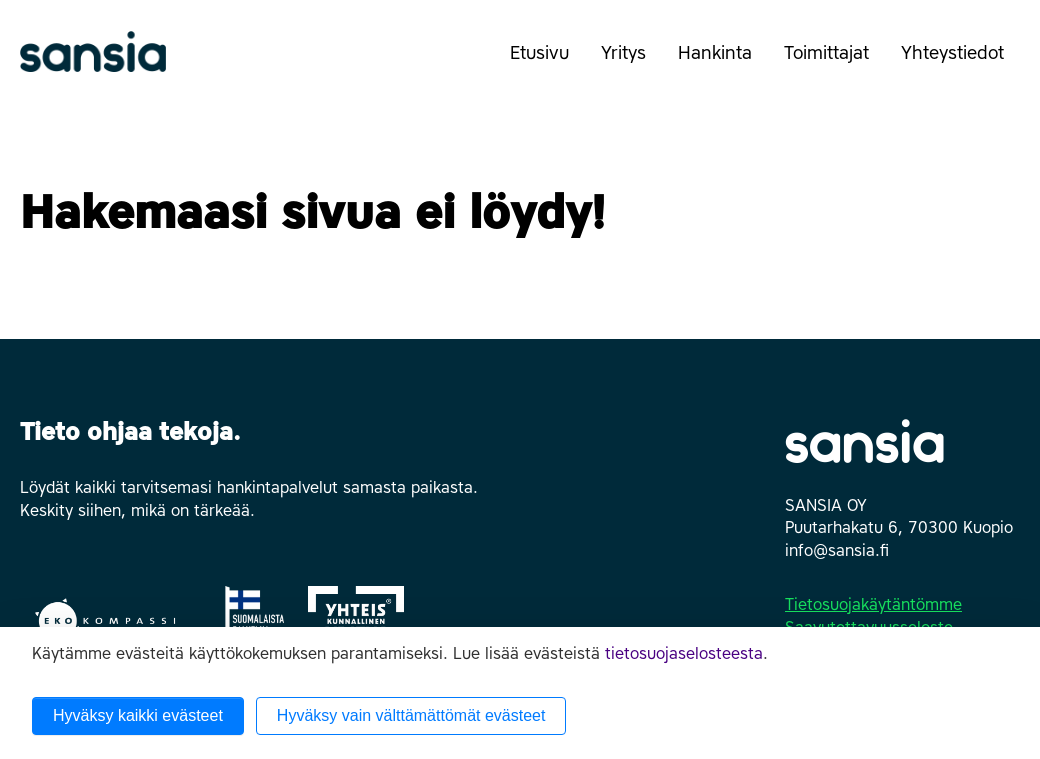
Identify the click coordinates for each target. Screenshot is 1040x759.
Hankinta (723, 63)
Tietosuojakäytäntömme (873, 604)
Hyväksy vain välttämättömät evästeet (411, 715)
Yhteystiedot (960, 63)
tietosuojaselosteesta (684, 653)
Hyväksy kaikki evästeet (138, 715)
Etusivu (539, 53)
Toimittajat (834, 63)
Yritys (631, 63)
